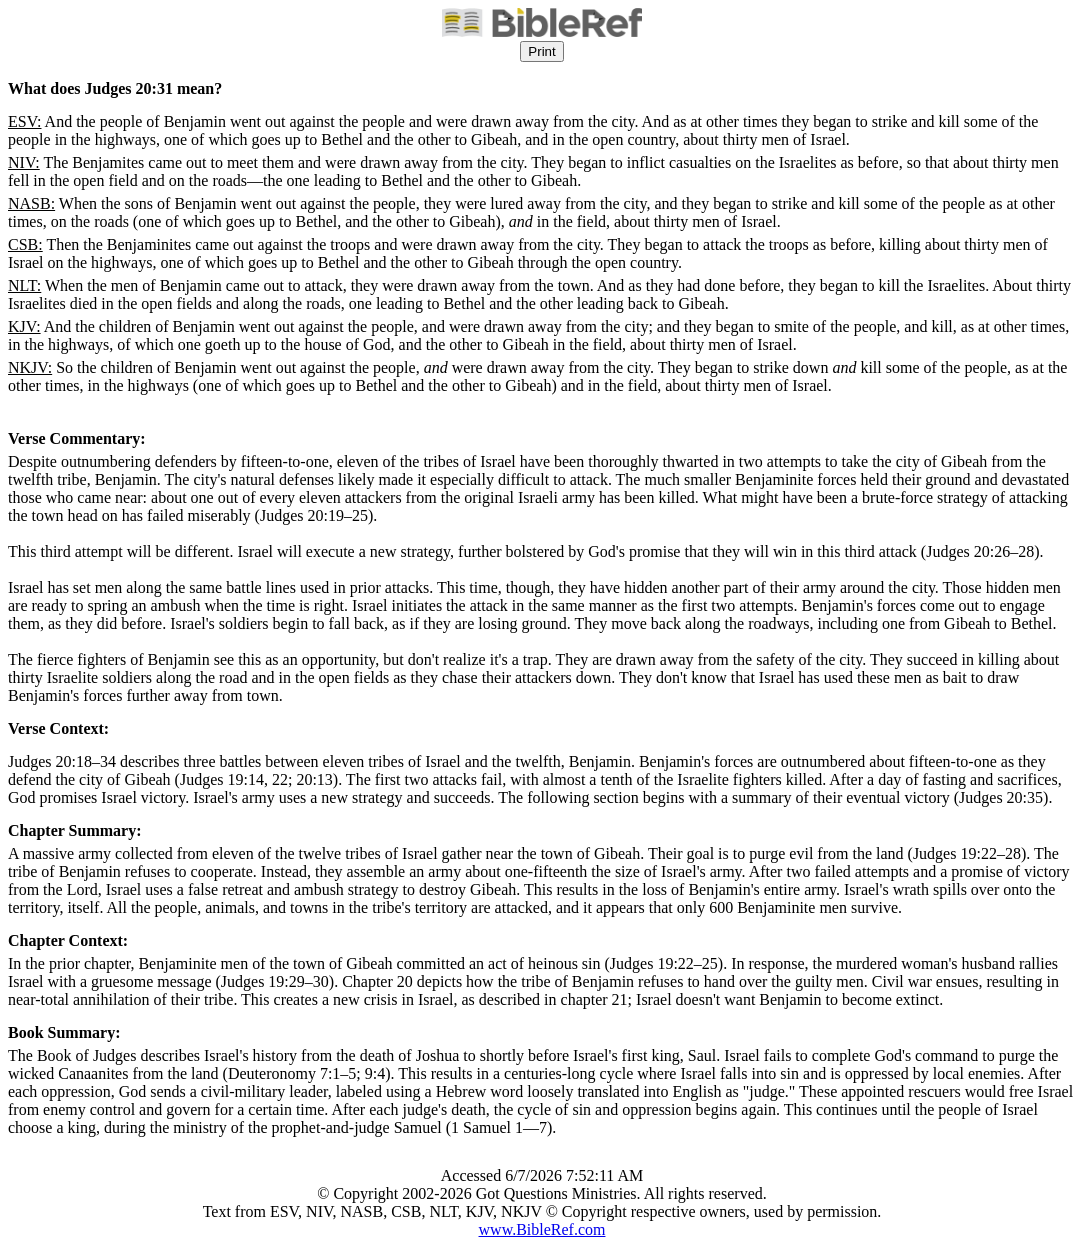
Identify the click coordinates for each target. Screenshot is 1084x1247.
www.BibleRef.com (542, 1229)
